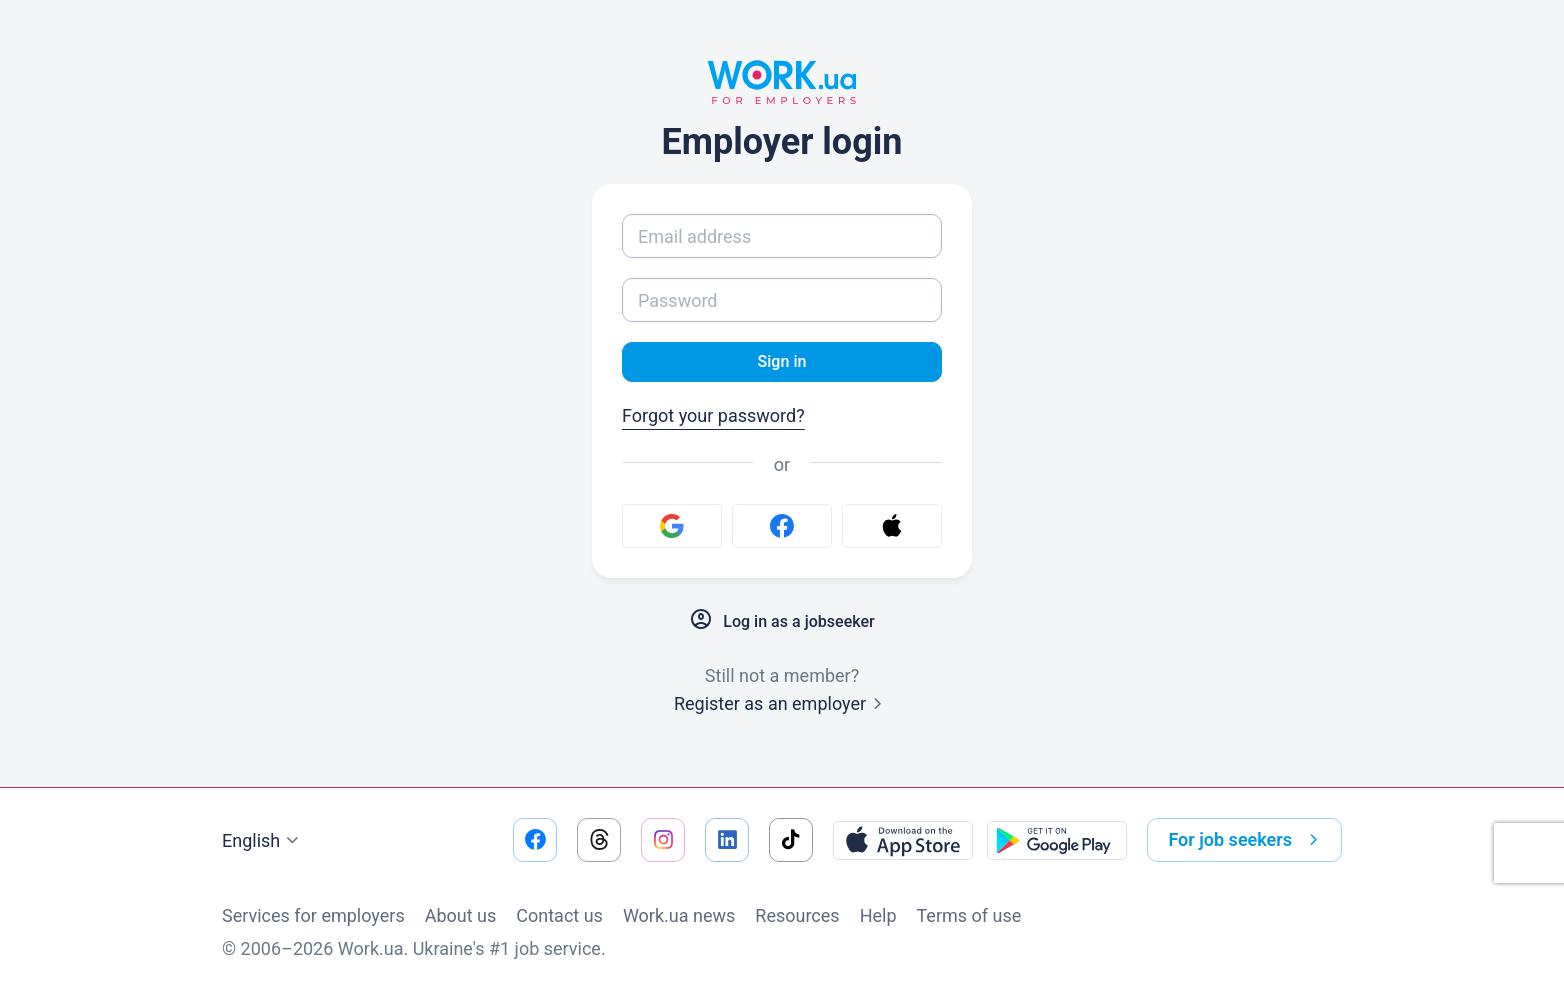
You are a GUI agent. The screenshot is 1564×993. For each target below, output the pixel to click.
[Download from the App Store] (903, 840)
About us (461, 915)
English (263, 841)
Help (878, 915)
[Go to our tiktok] (791, 840)
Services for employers (313, 915)
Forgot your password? (713, 419)
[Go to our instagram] (663, 840)
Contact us (559, 915)
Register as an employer (782, 707)
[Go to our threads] (599, 840)
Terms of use (969, 915)
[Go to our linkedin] (727, 840)
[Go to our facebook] (535, 840)
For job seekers (1247, 840)
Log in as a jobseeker (782, 624)
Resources (797, 915)
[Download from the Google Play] (1057, 840)
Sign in (781, 363)
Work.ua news (679, 915)
